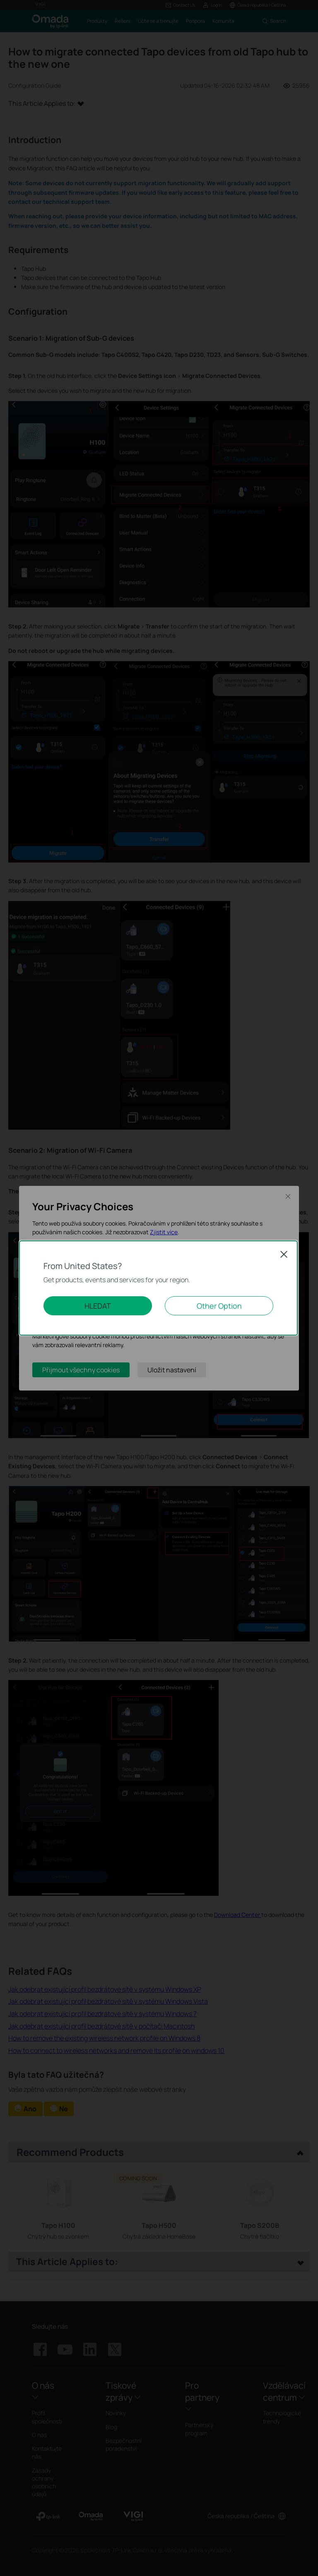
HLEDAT (97, 1306)
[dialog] (159, 1288)
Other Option (219, 1306)
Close (284, 1254)
